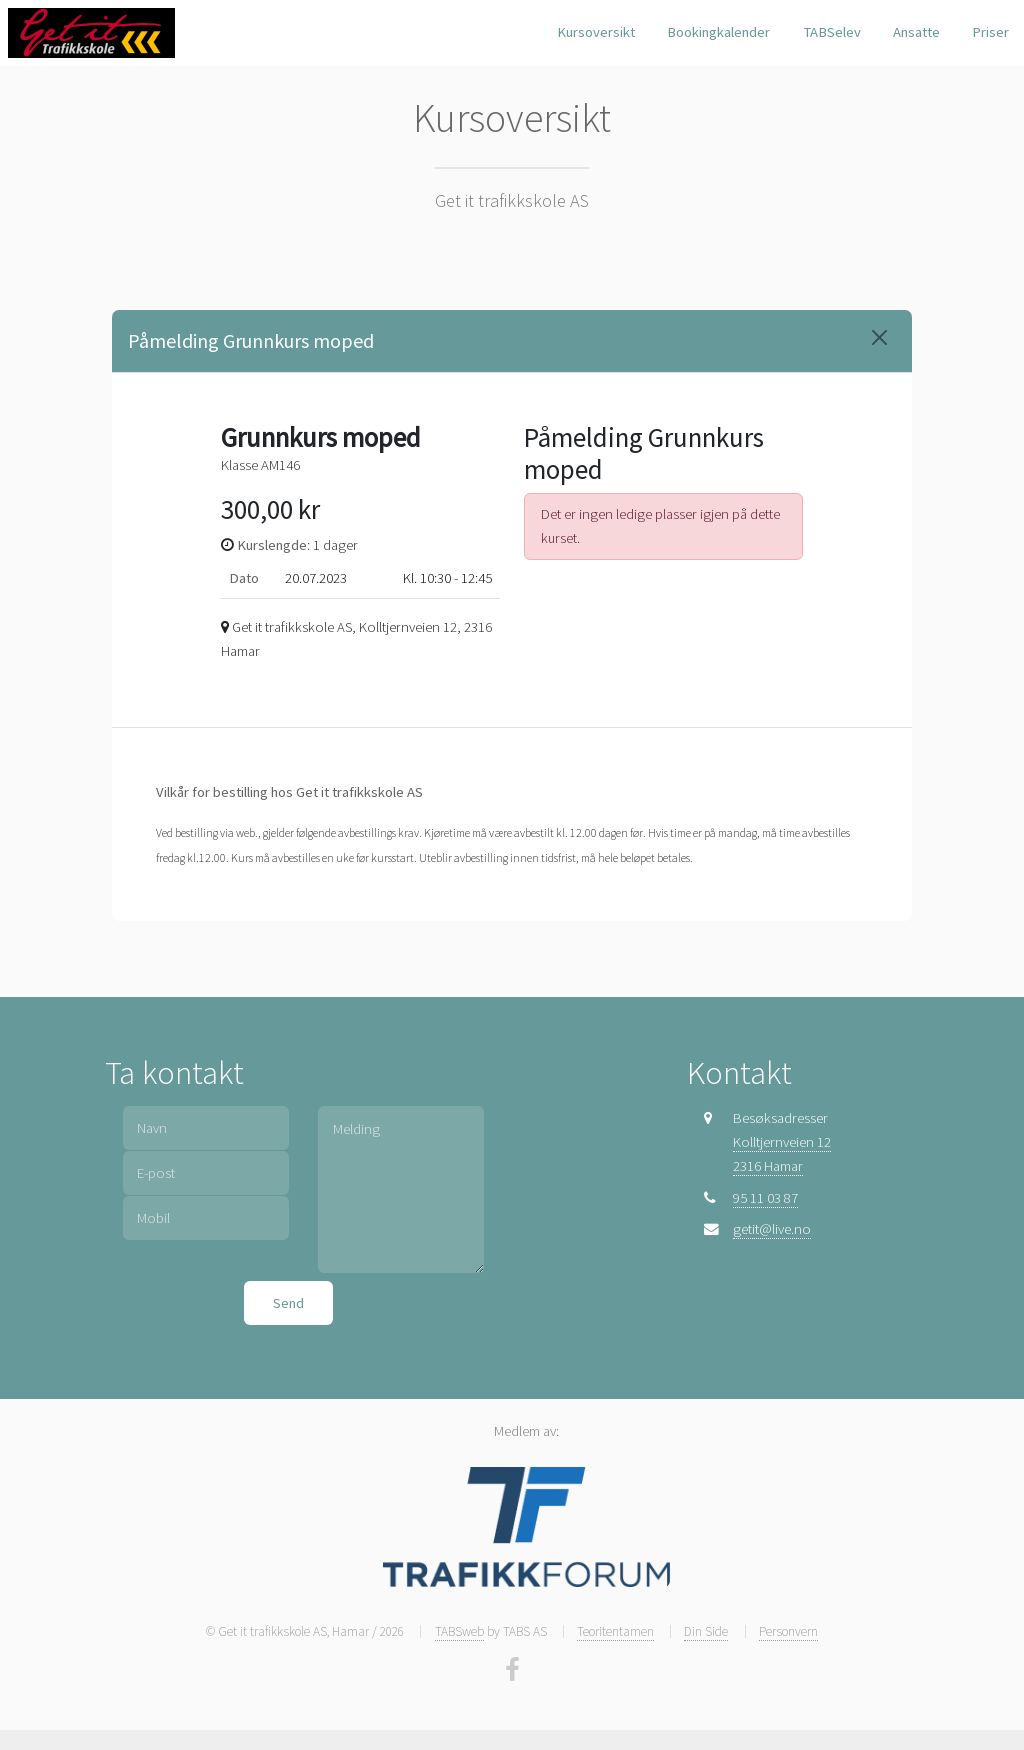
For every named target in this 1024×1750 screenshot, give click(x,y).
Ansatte (916, 32)
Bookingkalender (718, 32)
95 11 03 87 (765, 1198)
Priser (990, 32)
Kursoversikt (596, 32)
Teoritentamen (615, 1631)
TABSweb (459, 1631)
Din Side (706, 1631)
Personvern (788, 1631)
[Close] (879, 337)
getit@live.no (772, 1229)
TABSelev (832, 32)
